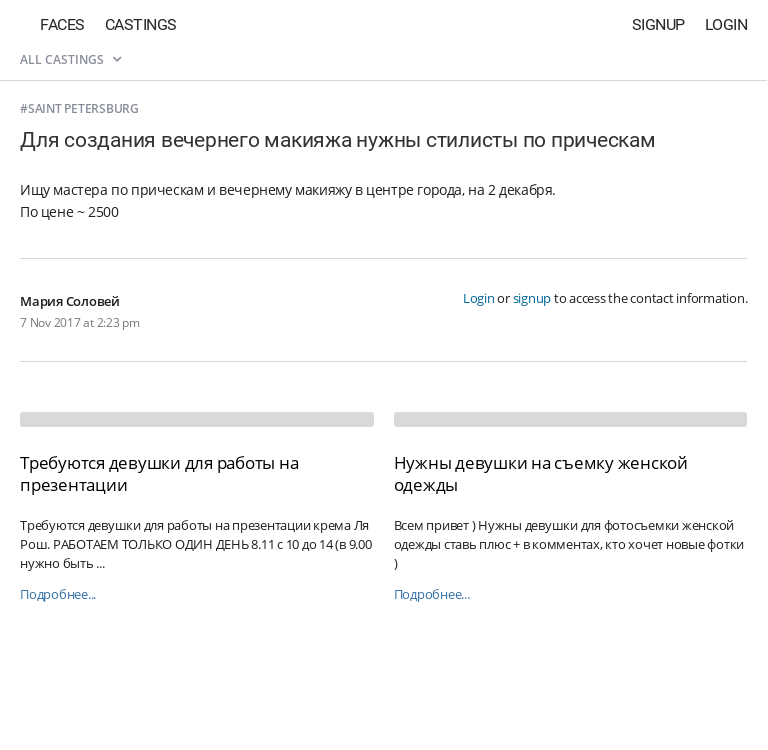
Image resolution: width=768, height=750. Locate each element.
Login (726, 24)
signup (532, 298)
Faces (62, 24)
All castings (70, 59)
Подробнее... (58, 594)
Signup (658, 24)
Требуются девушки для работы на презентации (159, 473)
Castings (141, 24)
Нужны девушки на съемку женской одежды (541, 473)
